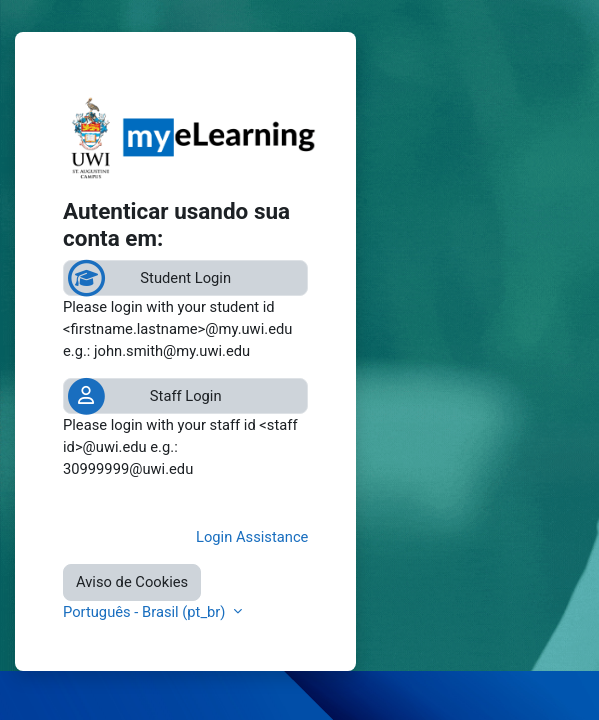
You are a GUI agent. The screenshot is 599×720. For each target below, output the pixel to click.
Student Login (185, 278)
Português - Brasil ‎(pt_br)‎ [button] (146, 612)
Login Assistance (252, 537)
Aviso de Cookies (132, 582)
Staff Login (186, 396)
